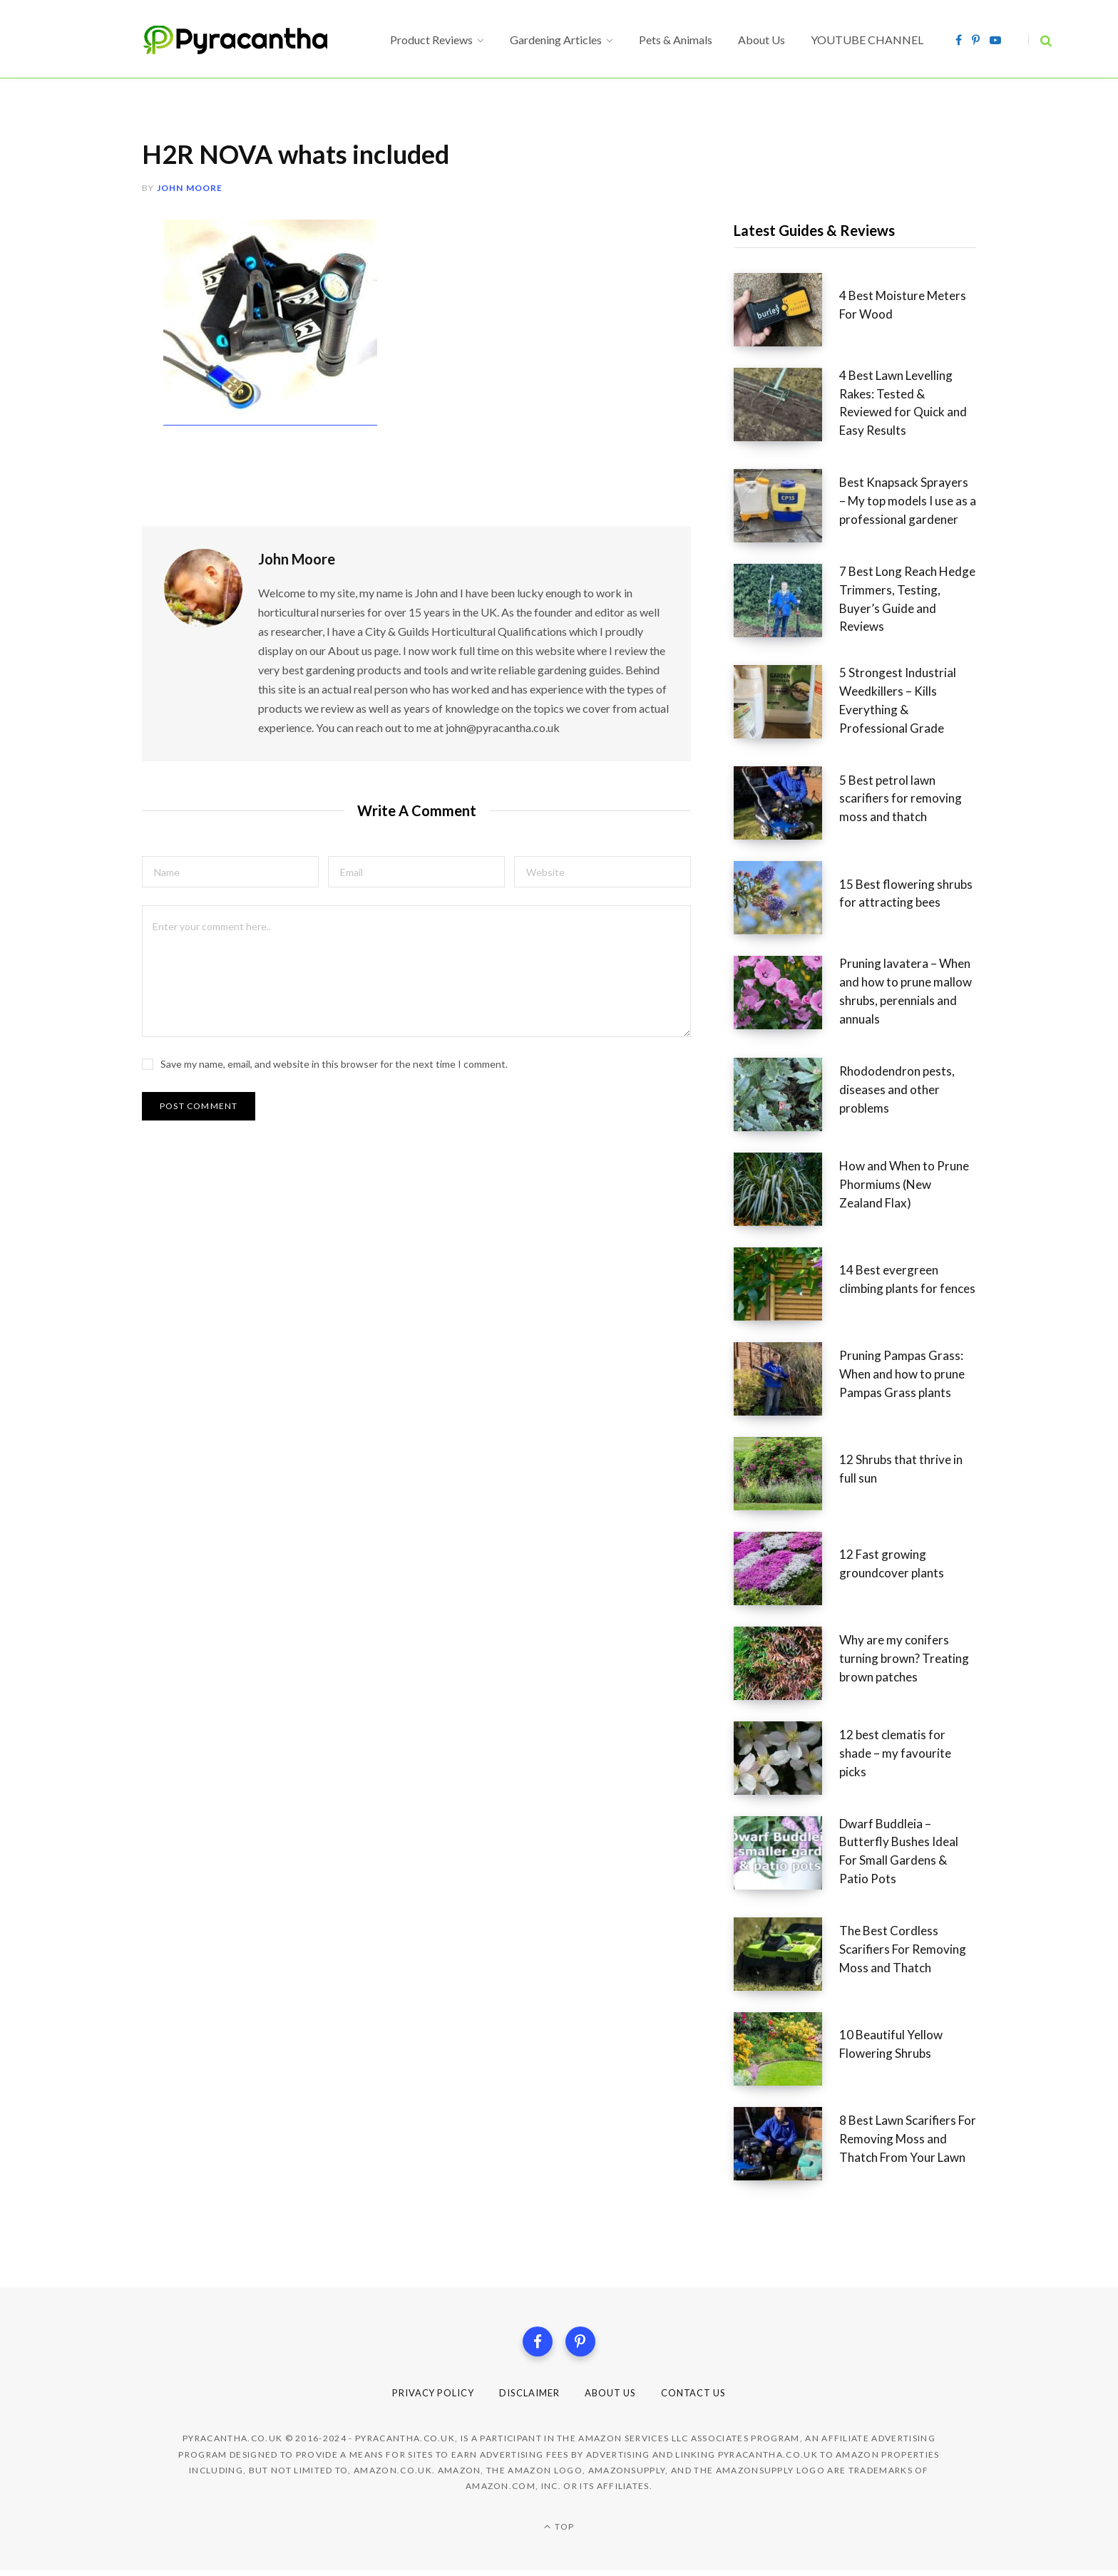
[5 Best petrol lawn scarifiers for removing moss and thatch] (786, 803)
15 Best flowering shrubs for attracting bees (906, 893)
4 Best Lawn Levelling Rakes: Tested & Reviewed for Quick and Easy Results (903, 403)
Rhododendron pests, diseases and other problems (897, 1089)
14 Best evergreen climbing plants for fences (907, 1279)
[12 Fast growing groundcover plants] (786, 1568)
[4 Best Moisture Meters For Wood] (786, 309)
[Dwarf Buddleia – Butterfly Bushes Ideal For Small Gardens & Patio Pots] (786, 1856)
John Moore (190, 187)
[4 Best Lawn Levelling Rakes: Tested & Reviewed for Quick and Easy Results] (786, 408)
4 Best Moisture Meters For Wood (902, 304)
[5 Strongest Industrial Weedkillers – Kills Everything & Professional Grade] (786, 705)
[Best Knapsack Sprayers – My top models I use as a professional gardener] (786, 505)
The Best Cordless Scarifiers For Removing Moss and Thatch (902, 1949)
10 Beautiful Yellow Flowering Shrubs (891, 2044)
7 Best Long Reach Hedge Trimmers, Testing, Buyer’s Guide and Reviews (907, 599)
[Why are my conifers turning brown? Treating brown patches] (786, 1663)
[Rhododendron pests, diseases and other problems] (786, 1094)
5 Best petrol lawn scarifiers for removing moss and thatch (900, 799)
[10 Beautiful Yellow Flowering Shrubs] (786, 2049)
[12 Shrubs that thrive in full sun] (786, 1473)
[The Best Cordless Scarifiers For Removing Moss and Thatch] (786, 1954)
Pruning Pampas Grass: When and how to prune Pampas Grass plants (902, 1374)
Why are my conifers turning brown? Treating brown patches (904, 1658)
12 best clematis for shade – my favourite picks (895, 1753)
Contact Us (705, 2398)
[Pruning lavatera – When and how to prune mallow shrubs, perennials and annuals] (786, 996)
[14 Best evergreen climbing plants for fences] (786, 1284)
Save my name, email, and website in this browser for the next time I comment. (334, 1050)
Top (559, 2532)
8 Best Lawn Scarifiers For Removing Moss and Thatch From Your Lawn (907, 2139)
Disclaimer (528, 2398)
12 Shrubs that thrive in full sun (901, 1468)
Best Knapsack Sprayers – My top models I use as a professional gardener (907, 501)
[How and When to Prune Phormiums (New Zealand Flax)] (786, 1189)
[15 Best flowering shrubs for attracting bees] (786, 897)
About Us (615, 2398)
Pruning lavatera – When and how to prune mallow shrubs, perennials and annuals (905, 991)
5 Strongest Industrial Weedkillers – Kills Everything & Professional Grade (897, 700)
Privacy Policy (422, 2398)
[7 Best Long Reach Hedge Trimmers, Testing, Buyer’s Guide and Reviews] (786, 604)
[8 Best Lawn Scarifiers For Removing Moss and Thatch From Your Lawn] (786, 2143)
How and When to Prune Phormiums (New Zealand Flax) (904, 1184)
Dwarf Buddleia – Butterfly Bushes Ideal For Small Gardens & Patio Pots (898, 1851)
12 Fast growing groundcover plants (891, 1563)
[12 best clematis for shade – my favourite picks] (786, 1758)
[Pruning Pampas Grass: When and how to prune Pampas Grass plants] (786, 1379)
